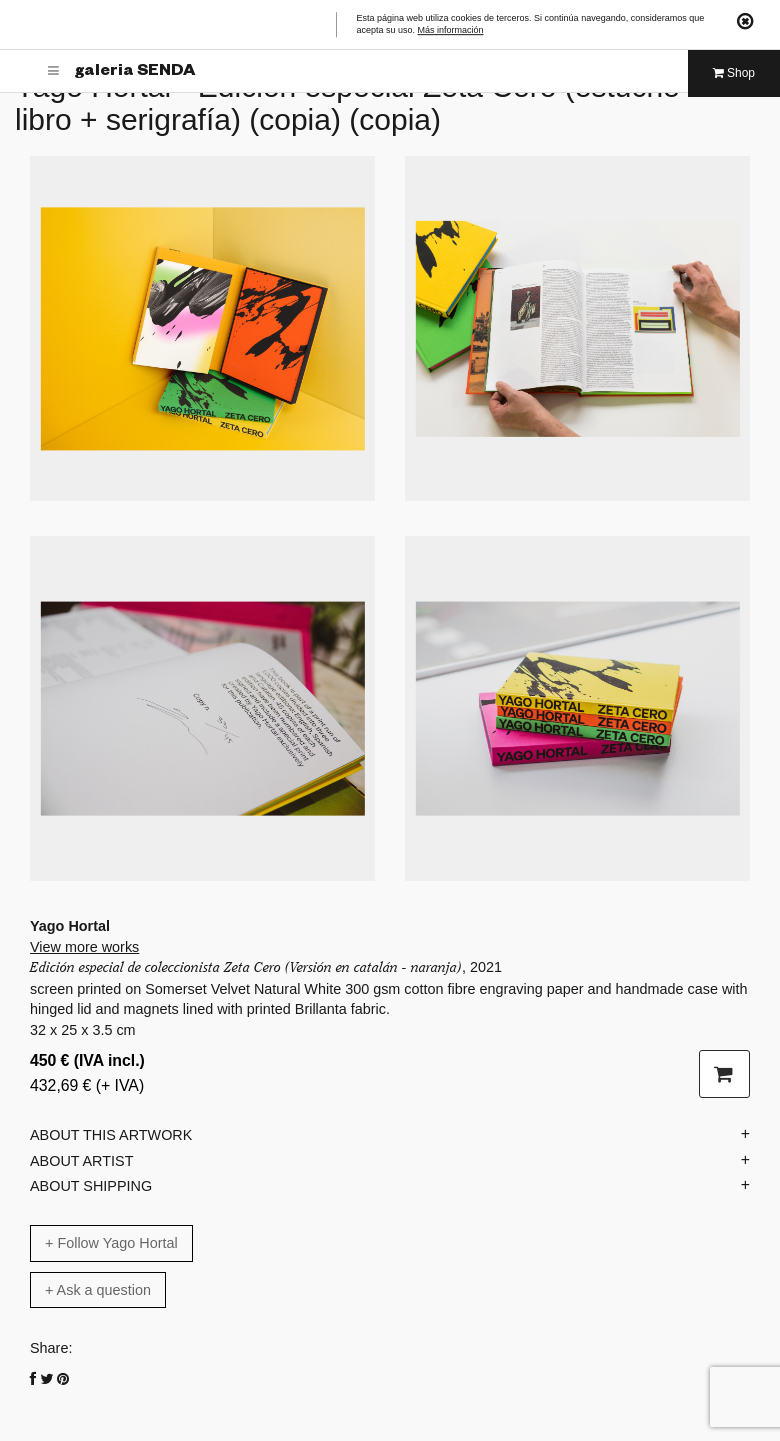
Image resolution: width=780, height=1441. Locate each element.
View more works (84, 947)
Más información (451, 31)
